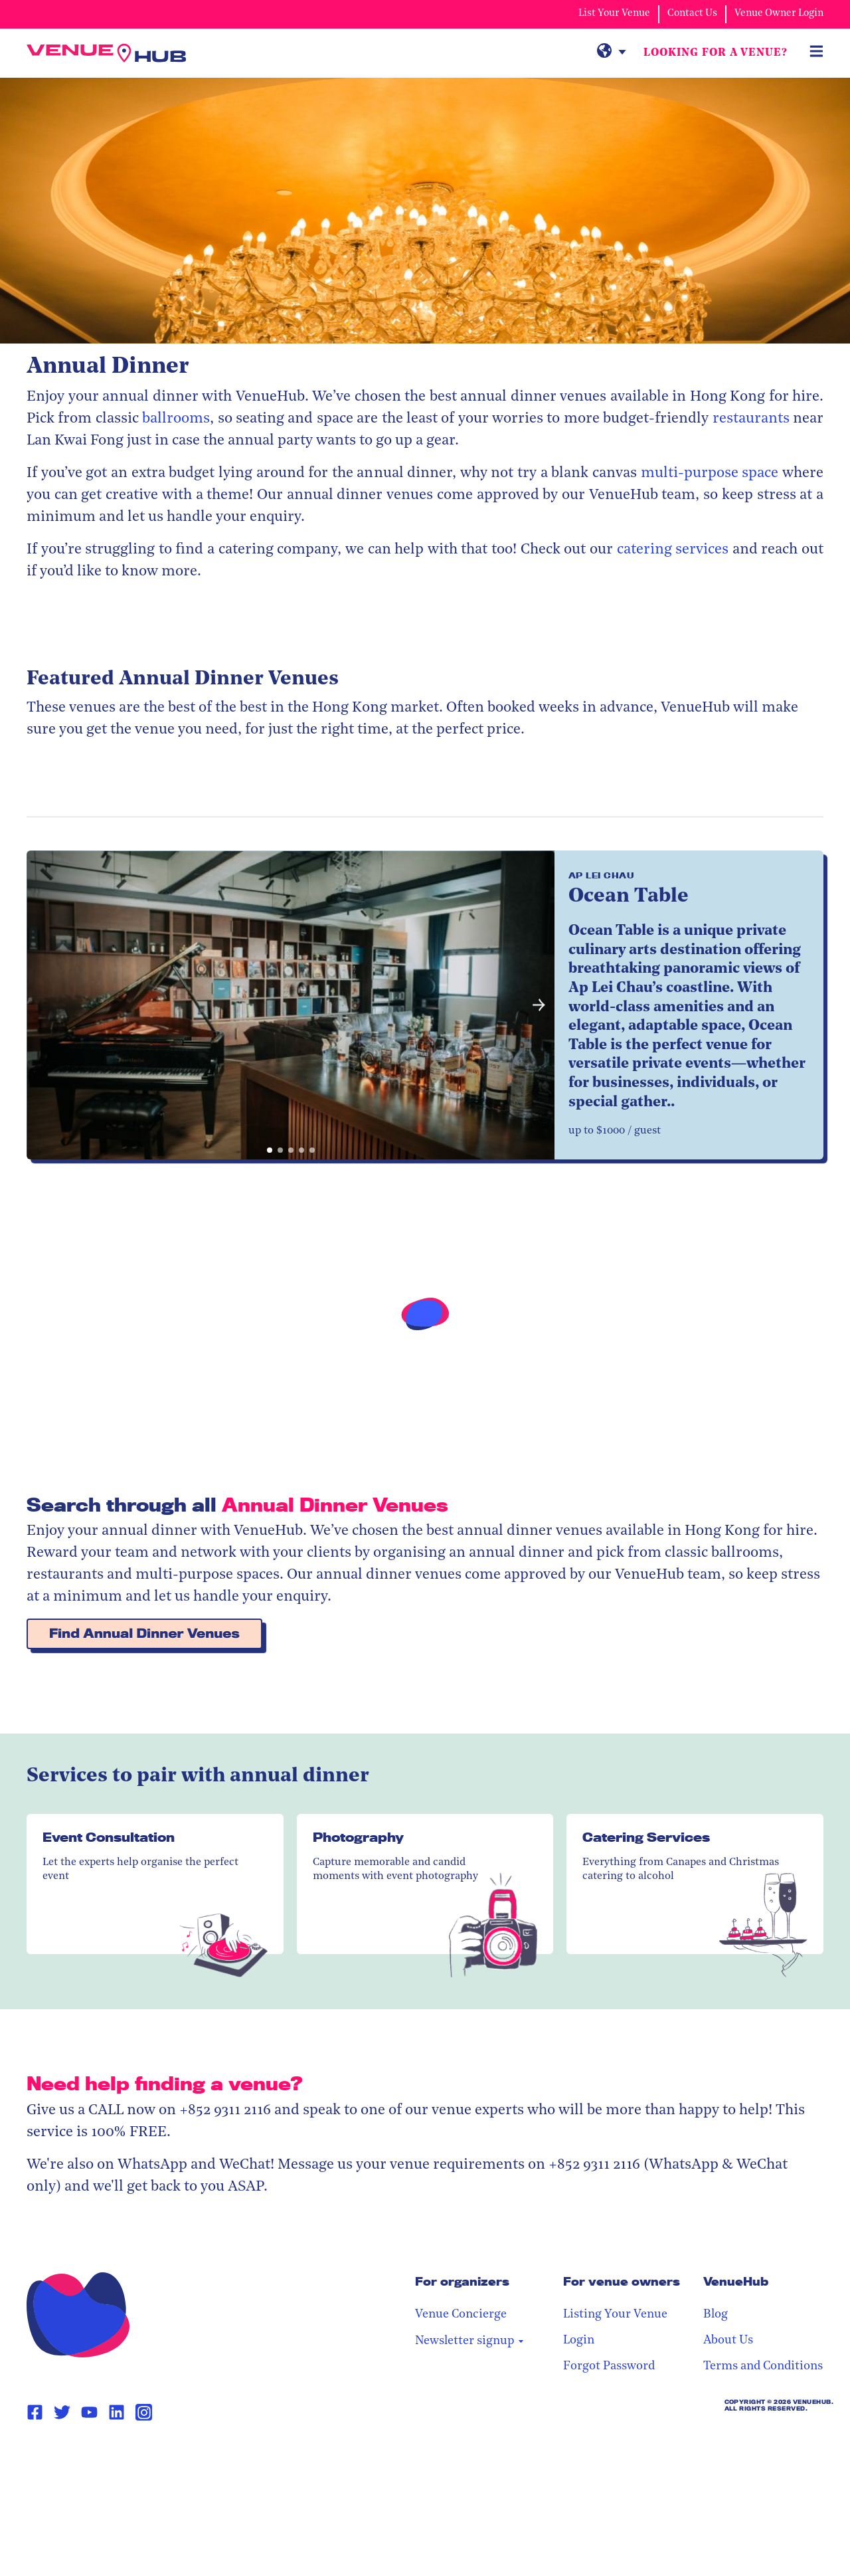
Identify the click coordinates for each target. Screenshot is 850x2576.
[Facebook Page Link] (35, 2412)
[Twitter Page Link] (62, 2412)
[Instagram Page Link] (143, 2412)
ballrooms (176, 419)
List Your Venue (614, 14)
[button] (539, 1005)
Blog (715, 2314)
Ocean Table (628, 896)
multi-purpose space (710, 473)
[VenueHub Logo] (106, 53)
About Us (728, 2340)
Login (578, 2340)
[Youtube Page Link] (89, 2412)
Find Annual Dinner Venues (144, 1633)
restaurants (751, 419)
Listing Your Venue (615, 2314)
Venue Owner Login (778, 14)
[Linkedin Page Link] (116, 2412)
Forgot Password (609, 2366)
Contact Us (692, 14)
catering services (673, 549)
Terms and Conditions (763, 2366)
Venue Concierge (461, 2314)
